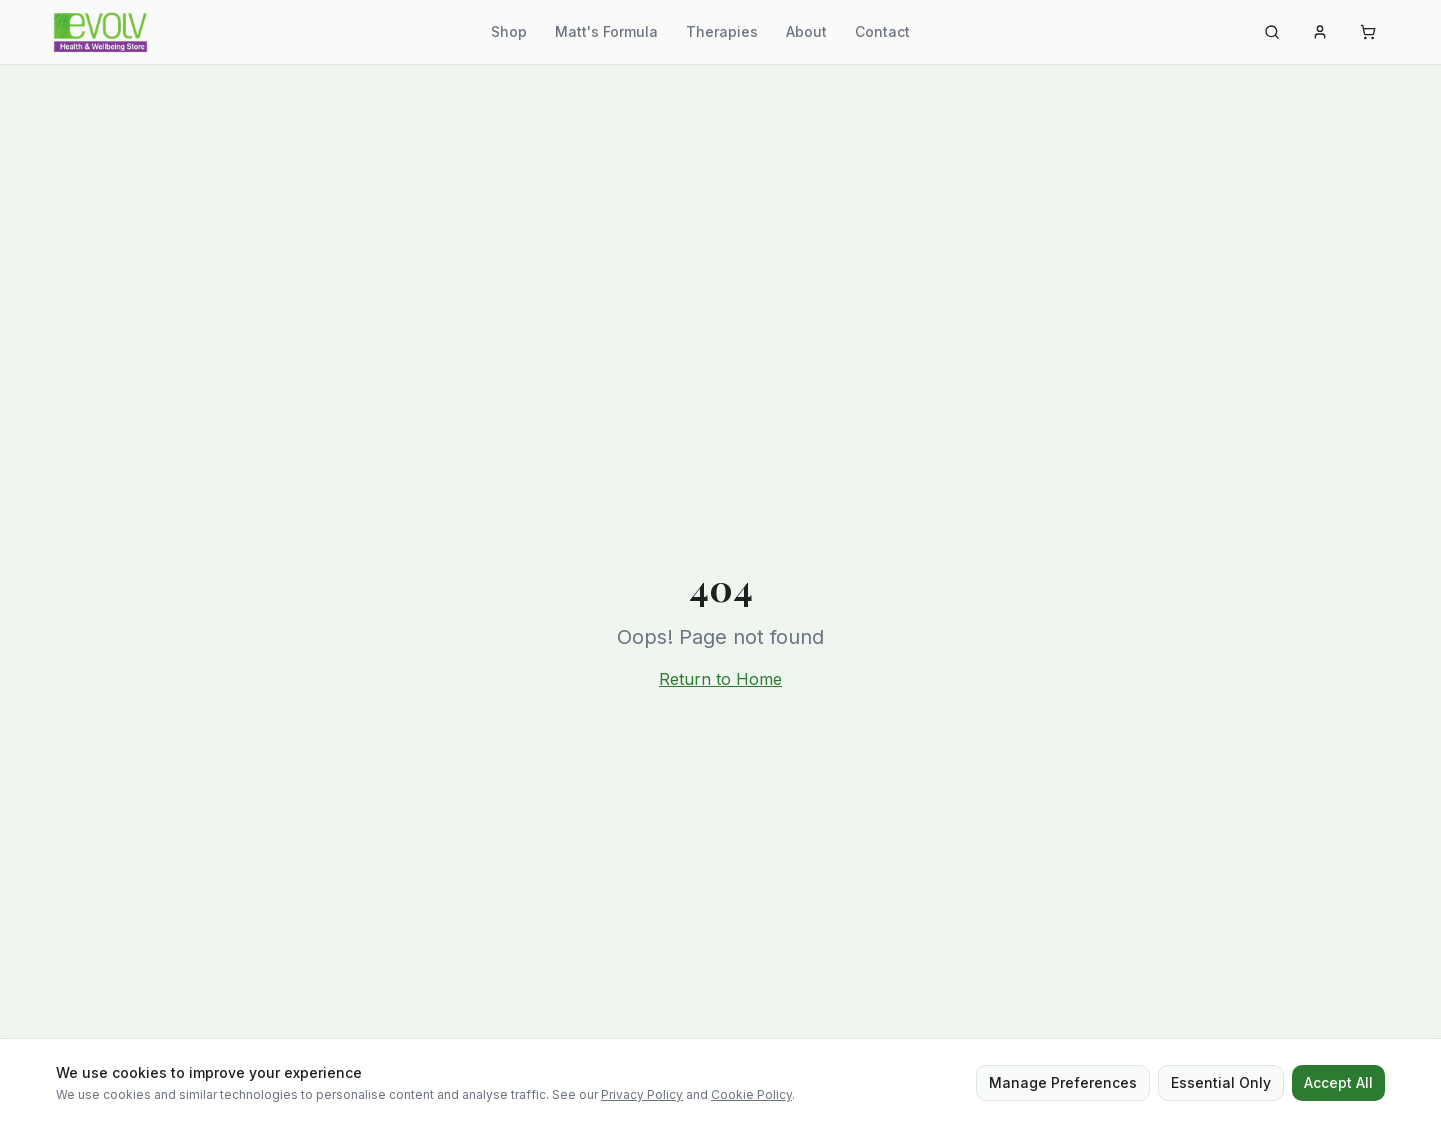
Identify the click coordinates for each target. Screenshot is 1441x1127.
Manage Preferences (1063, 1082)
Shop (509, 31)
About (806, 31)
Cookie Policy (751, 1094)
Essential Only (1221, 1082)
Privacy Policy (642, 1094)
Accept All (1338, 1082)
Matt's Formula (606, 31)
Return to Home (720, 679)
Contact (882, 31)
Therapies (722, 31)
